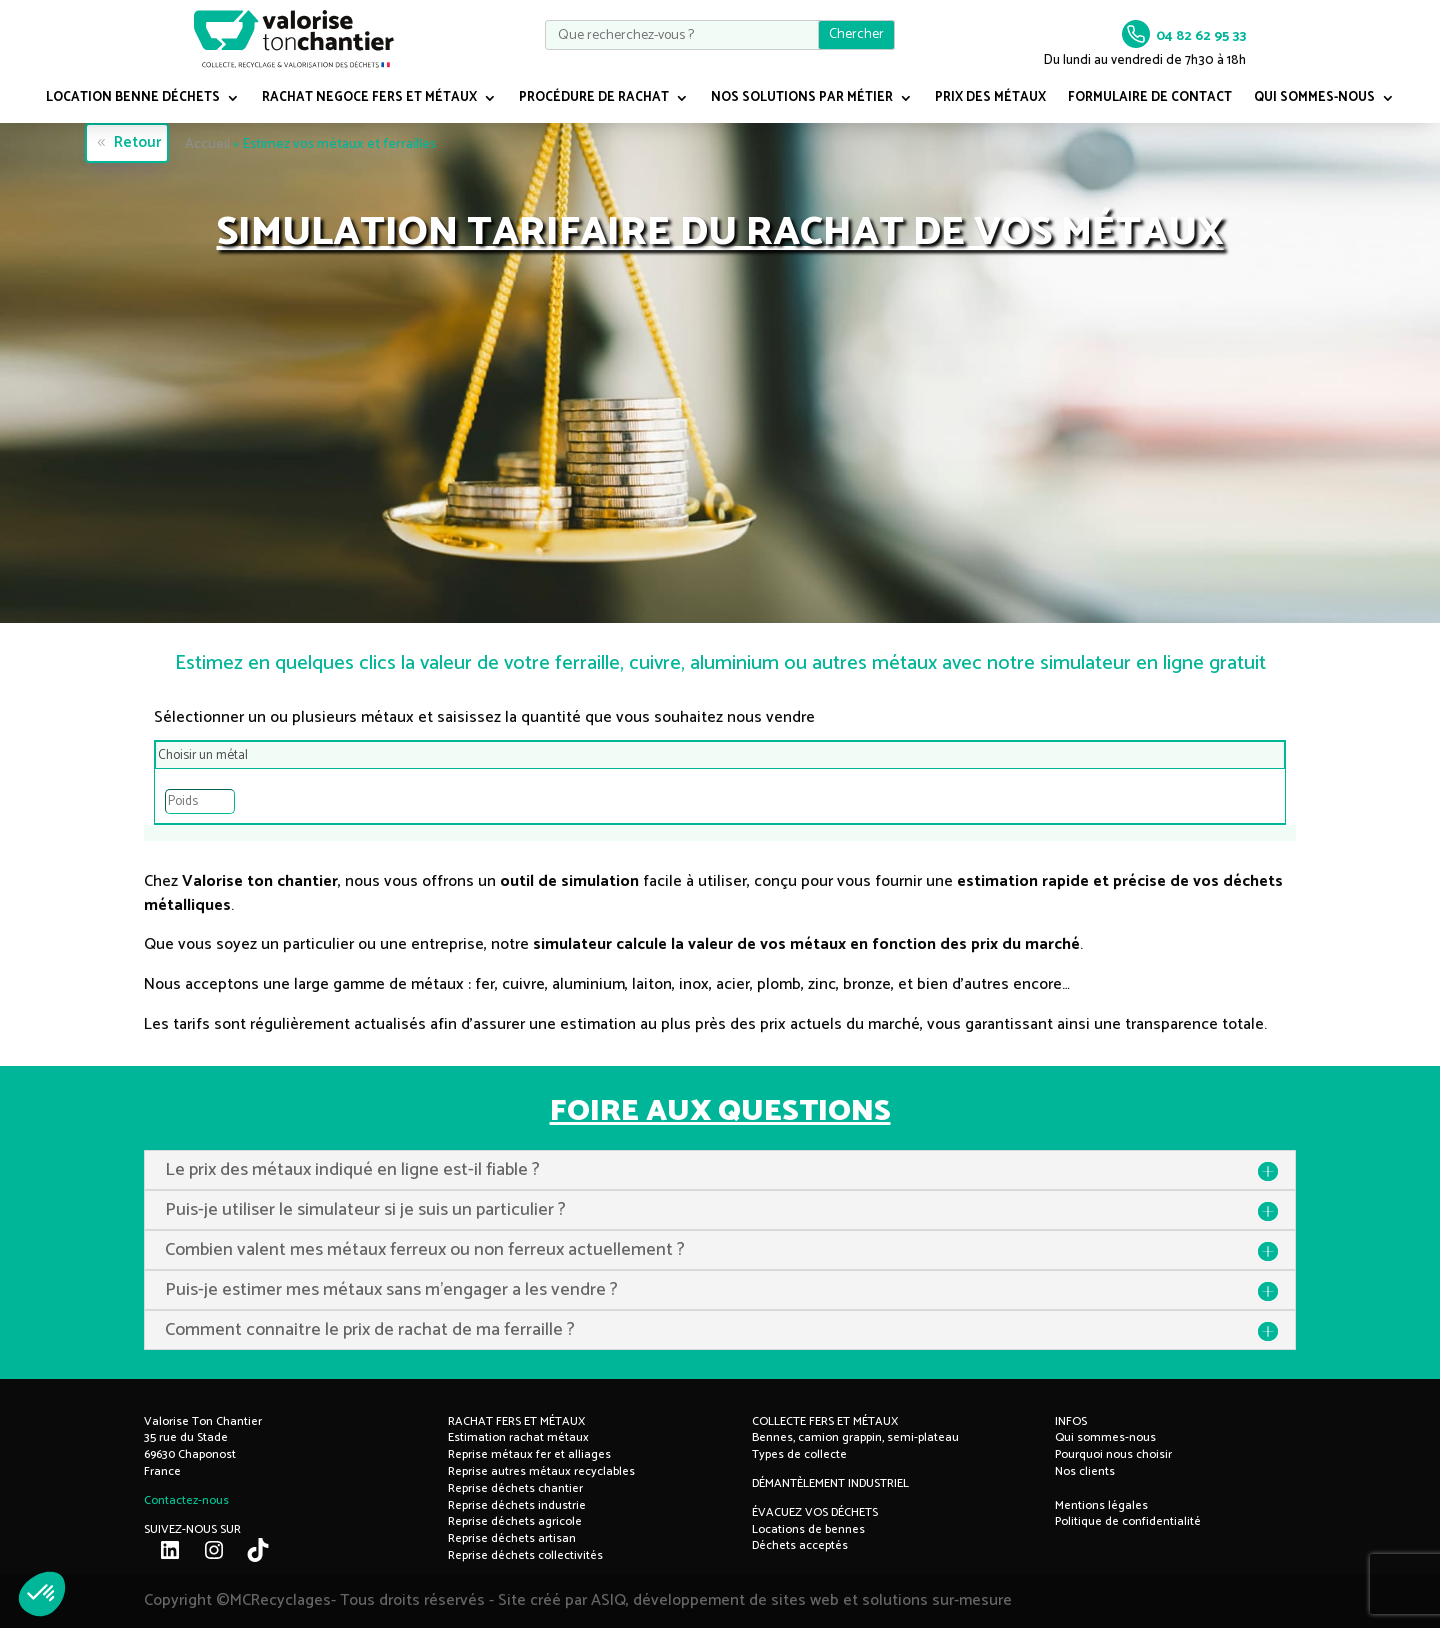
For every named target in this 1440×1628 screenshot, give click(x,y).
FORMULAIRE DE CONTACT (1150, 99)
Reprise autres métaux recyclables (541, 1471)
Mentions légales (1101, 1505)
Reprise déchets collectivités (525, 1555)
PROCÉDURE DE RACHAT (594, 99)
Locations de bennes (808, 1529)
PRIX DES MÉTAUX (990, 99)
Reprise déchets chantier (515, 1488)
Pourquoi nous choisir (1113, 1454)
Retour (135, 142)
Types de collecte (799, 1454)
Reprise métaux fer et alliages (529, 1454)
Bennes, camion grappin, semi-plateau (855, 1437)
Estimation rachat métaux (518, 1437)
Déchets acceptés (800, 1545)
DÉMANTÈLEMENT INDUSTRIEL (830, 1483)
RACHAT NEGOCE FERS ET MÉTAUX (369, 99)
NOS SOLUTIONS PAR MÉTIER (802, 99)
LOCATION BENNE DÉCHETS (133, 99)
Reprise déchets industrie (517, 1505)
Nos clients (1085, 1471)
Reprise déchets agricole (515, 1521)
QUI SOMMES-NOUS (1314, 99)
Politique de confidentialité (1128, 1521)
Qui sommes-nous (1105, 1437)
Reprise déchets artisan (512, 1538)
